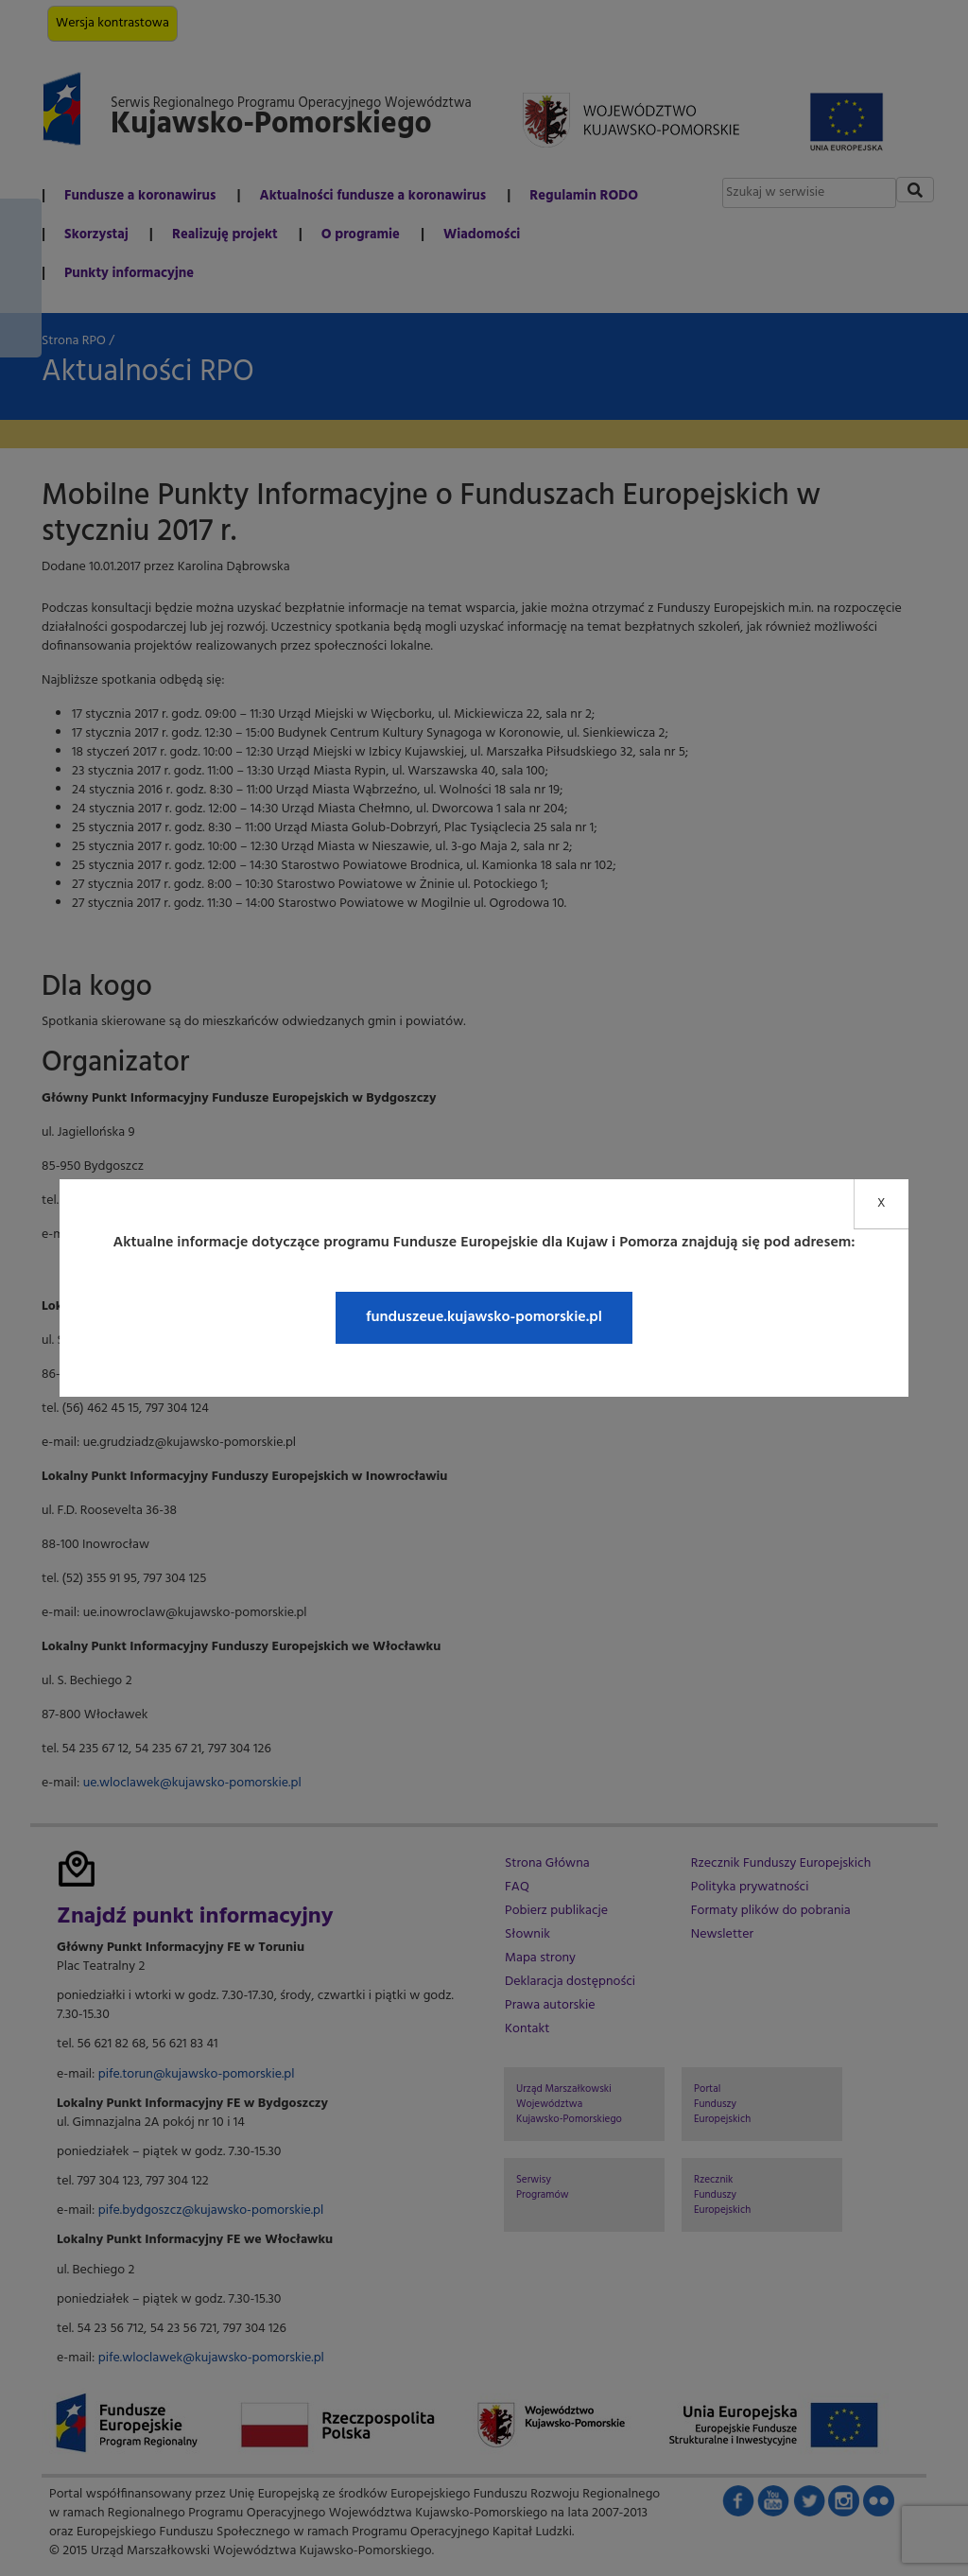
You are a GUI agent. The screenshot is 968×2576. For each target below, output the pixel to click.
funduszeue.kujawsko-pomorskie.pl (484, 1317)
